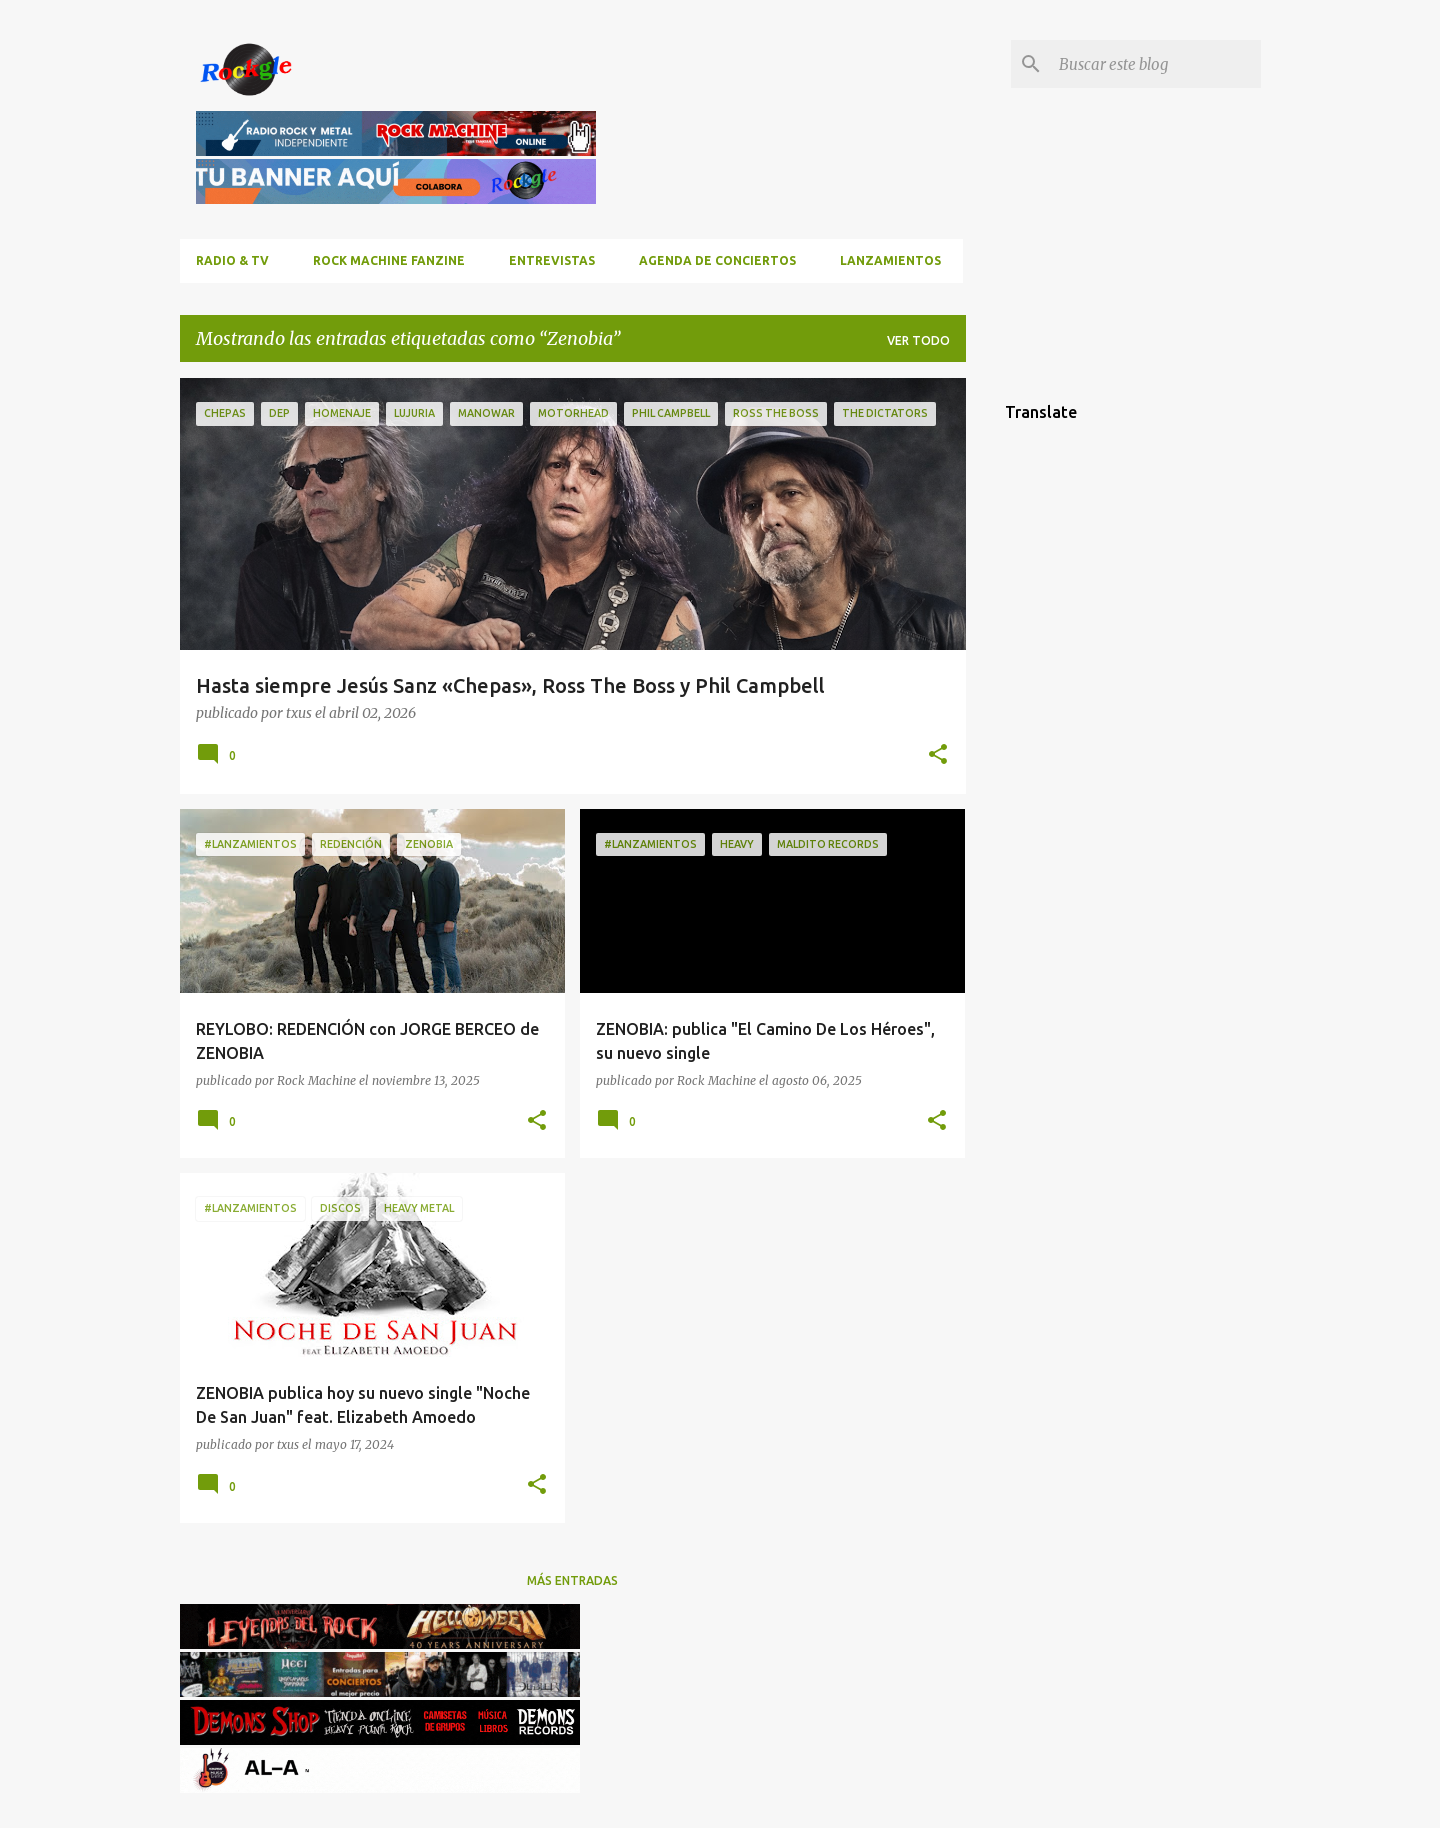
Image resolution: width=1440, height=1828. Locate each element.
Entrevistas (552, 260)
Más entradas (572, 1580)
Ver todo (918, 340)
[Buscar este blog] (1156, 64)
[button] (938, 755)
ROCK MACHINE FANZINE (389, 260)
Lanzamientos (890, 260)
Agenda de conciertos (717, 260)
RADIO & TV (232, 260)
